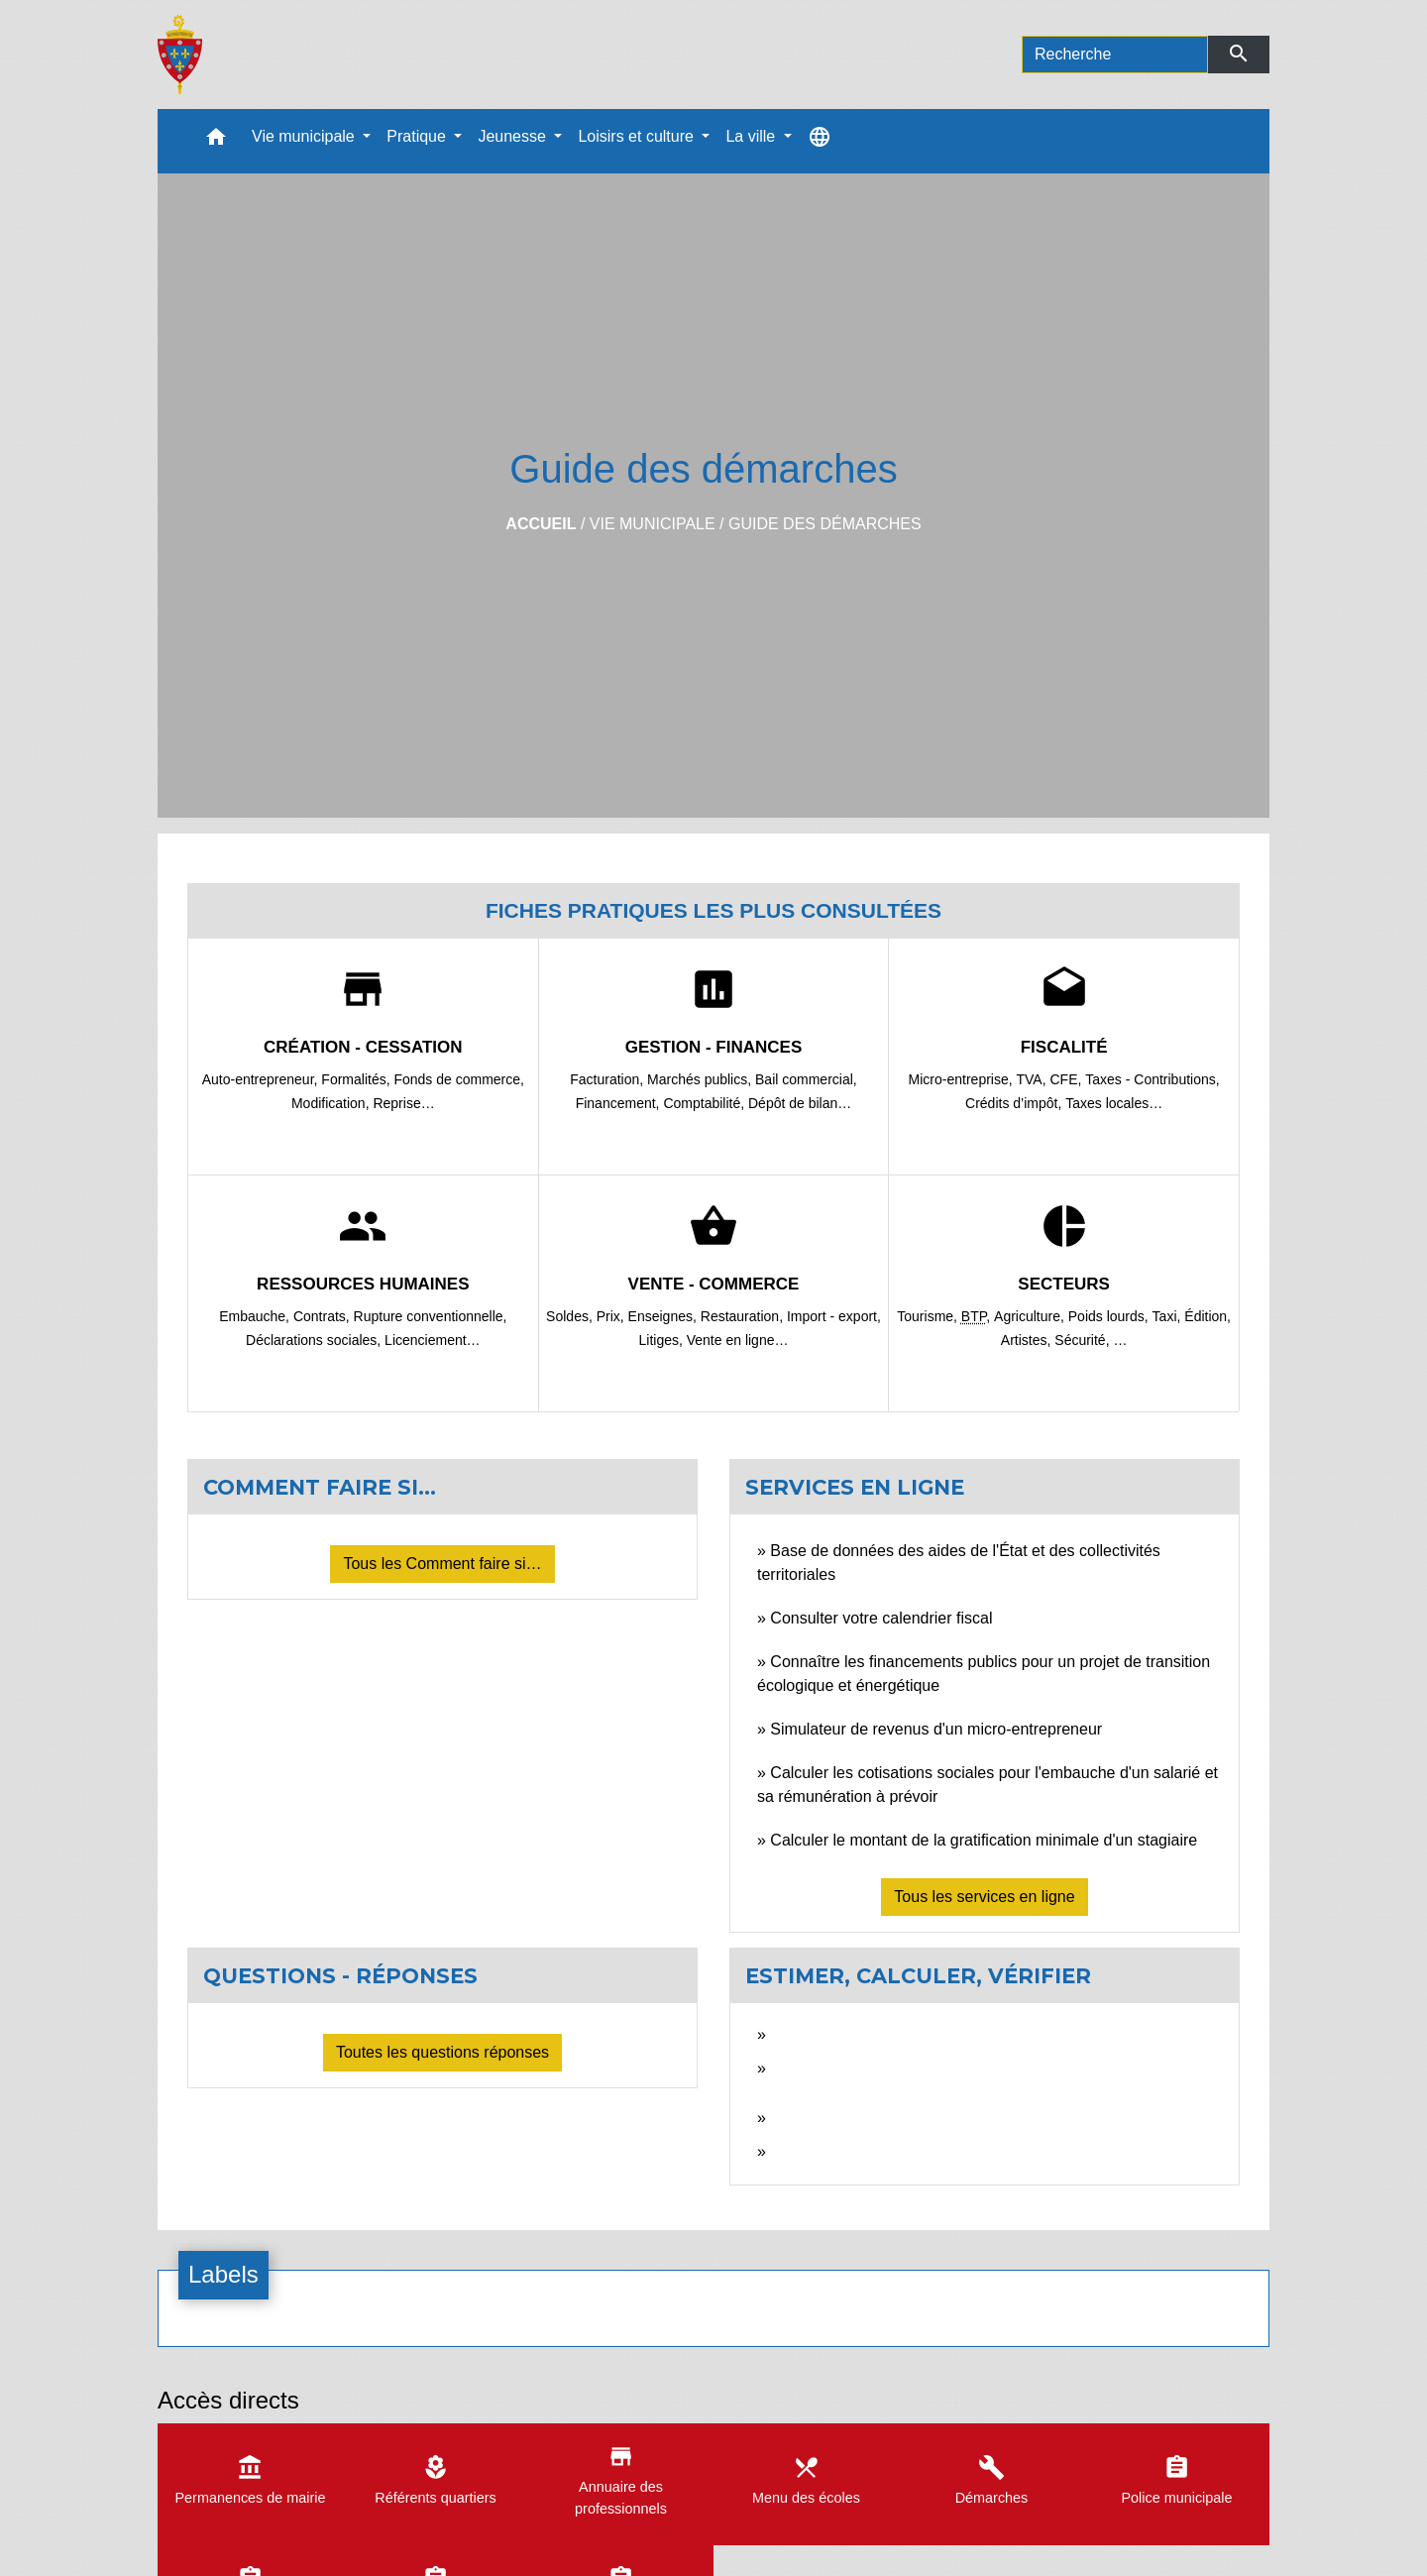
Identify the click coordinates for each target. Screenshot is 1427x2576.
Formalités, (357, 1079)
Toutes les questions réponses (442, 2052)
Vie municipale (652, 523)
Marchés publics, (701, 1079)
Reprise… (403, 1103)
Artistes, (1027, 1340)
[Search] (1115, 54)
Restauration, (744, 1316)
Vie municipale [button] (305, 136)
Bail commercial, (806, 1079)
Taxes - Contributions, (1152, 1079)
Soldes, (571, 1316)
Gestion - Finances (714, 1047)
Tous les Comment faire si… (442, 1563)
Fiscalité (1064, 1047)
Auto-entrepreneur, (262, 1079)
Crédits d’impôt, (1015, 1103)
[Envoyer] (1239, 54)
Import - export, (834, 1316)
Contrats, (323, 1316)
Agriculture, (1031, 1316)
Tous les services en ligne (984, 1896)
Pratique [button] (418, 136)
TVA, (1033, 1079)
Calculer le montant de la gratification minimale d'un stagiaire (983, 1840)
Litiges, (662, 1340)
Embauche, (256, 1316)
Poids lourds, (1110, 1316)
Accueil (540, 523)
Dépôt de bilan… (799, 1103)
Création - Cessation (363, 1047)
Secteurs (1064, 1284)
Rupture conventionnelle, (430, 1316)
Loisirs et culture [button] (638, 136)
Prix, (612, 1316)
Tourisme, (929, 1316)
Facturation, (608, 1079)
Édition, (1207, 1316)
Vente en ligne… (738, 1340)
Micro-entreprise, (963, 1079)
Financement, (620, 1103)
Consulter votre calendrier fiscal (881, 1618)
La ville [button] (752, 136)
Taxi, (1169, 1316)
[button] (216, 141)
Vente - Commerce (714, 1284)
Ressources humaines (363, 1284)
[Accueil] (180, 54)
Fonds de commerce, (458, 1079)
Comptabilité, (705, 1103)
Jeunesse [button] (514, 136)
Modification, (332, 1103)
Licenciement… (432, 1340)
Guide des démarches (825, 523)
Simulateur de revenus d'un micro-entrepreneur (936, 1729)
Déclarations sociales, (315, 1340)
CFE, (1067, 1079)
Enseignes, (664, 1316)
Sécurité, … (1090, 1340)
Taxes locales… (1113, 1103)
